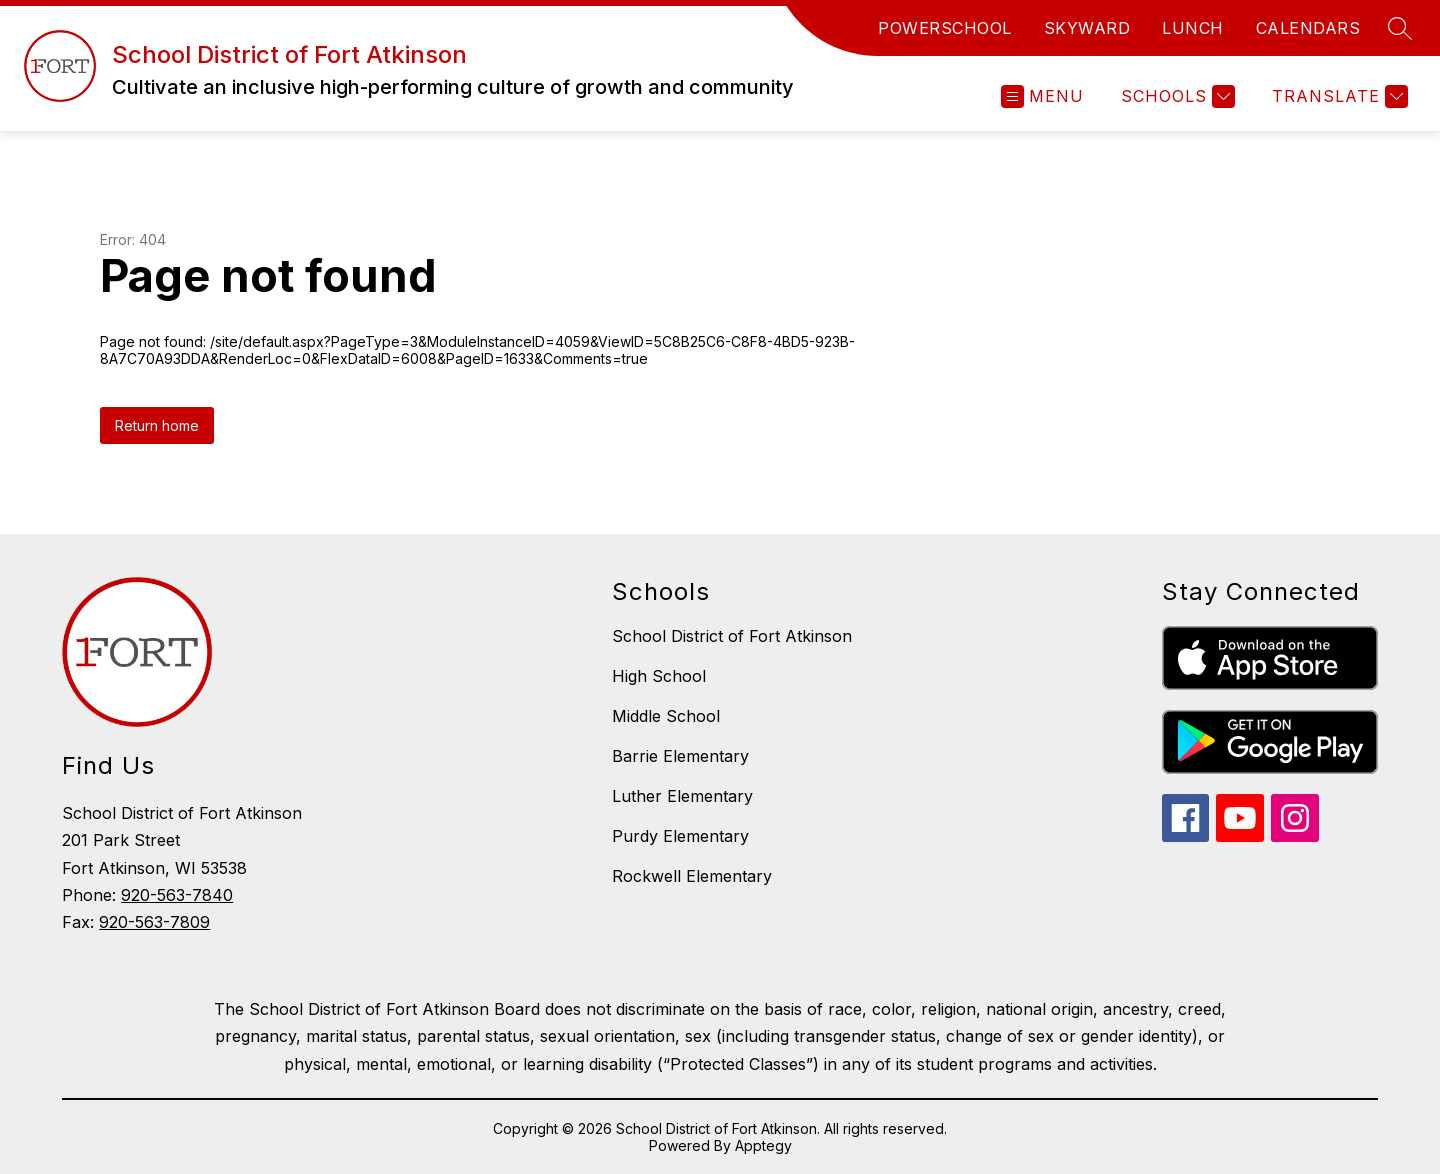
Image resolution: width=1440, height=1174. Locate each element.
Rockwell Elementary (692, 876)
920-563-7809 (154, 922)
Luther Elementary (682, 796)
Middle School (666, 716)
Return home (157, 425)
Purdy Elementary (680, 836)
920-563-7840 (177, 895)
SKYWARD (1087, 28)
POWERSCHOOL (945, 28)
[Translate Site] (1337, 96)
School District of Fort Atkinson (732, 636)
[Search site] (1400, 28)
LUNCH (1193, 28)
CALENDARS (1308, 28)
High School (659, 676)
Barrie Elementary (680, 756)
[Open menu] (1042, 96)
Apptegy (763, 1145)
